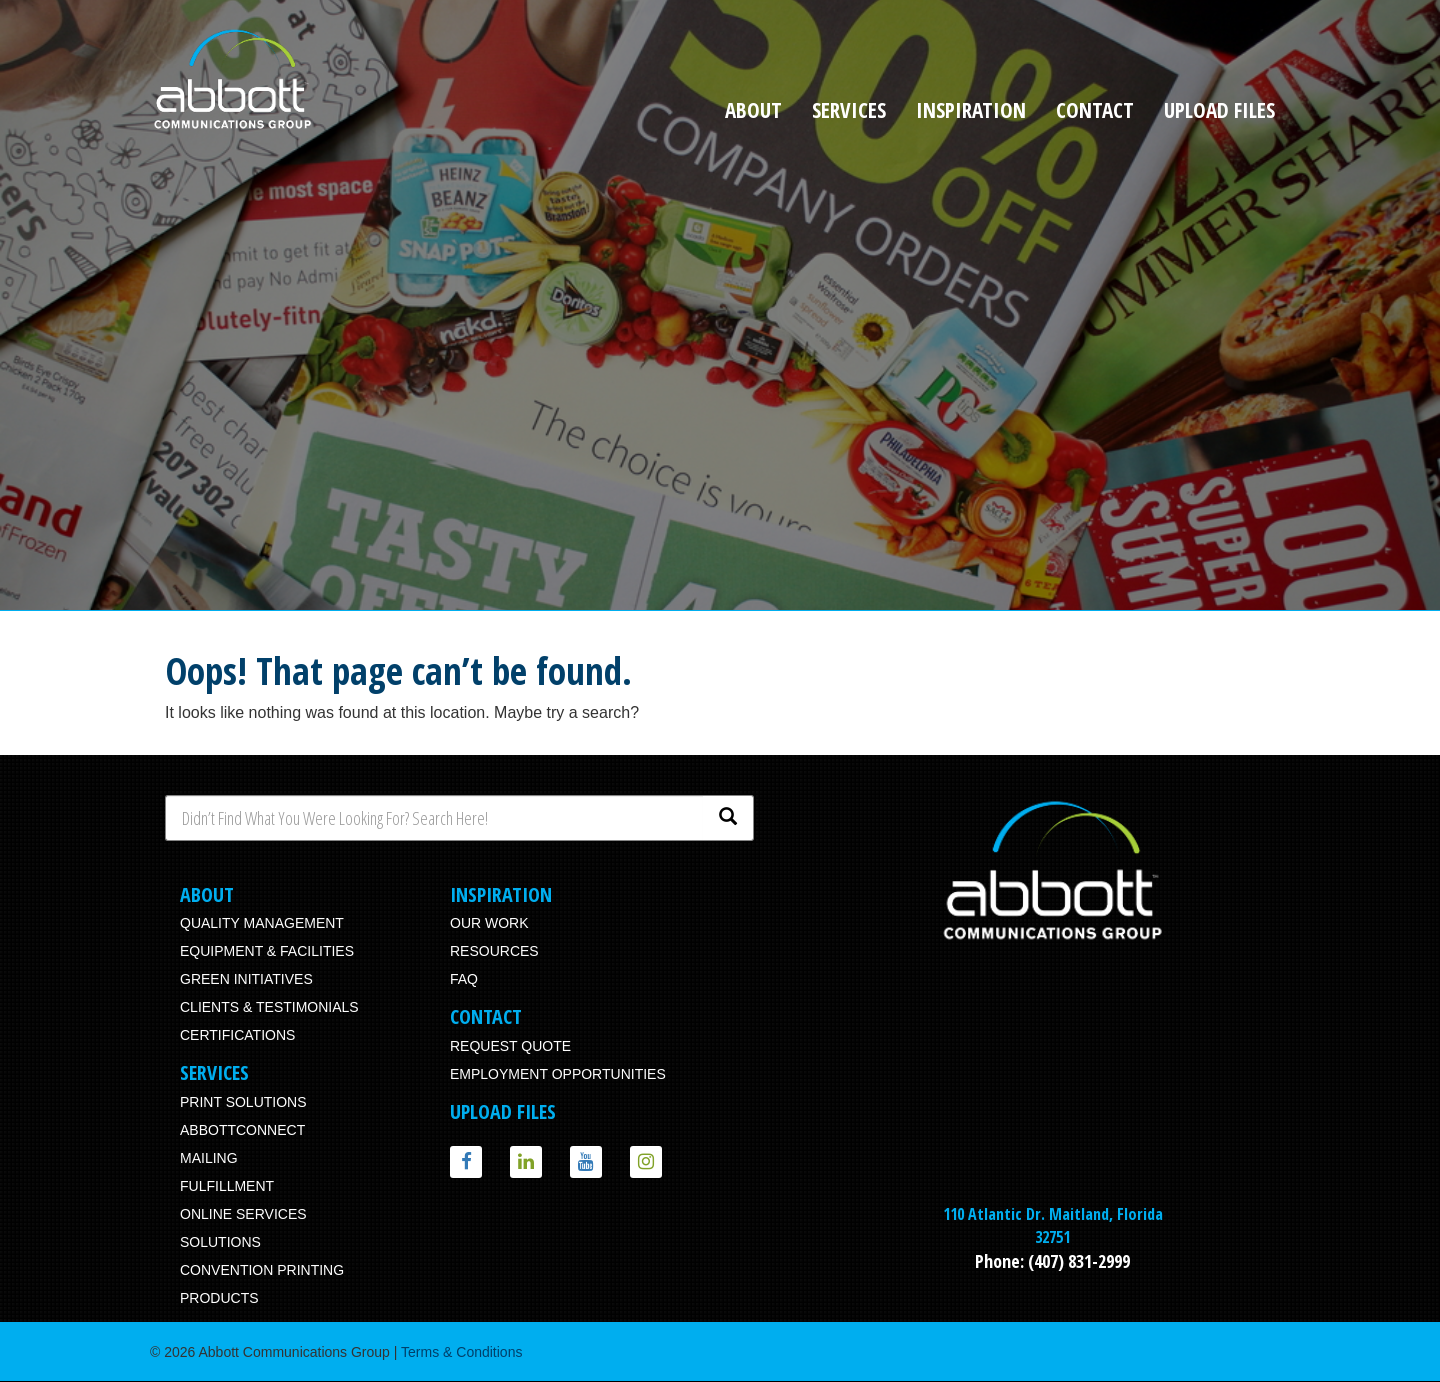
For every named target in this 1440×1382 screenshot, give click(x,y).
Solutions (220, 1242)
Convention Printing (262, 1270)
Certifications (237, 1035)
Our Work (489, 923)
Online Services (243, 1214)
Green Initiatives (246, 979)
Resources (494, 951)
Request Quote (510, 1046)
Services (849, 110)
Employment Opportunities (558, 1074)
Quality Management (262, 923)
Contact (1095, 110)
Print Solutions (243, 1102)
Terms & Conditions (461, 1352)
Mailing (209, 1158)
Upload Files (1219, 110)
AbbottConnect (242, 1130)
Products (219, 1298)
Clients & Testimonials (269, 1007)
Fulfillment (227, 1186)
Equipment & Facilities (267, 951)
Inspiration (971, 110)
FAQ (464, 979)
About (753, 110)
